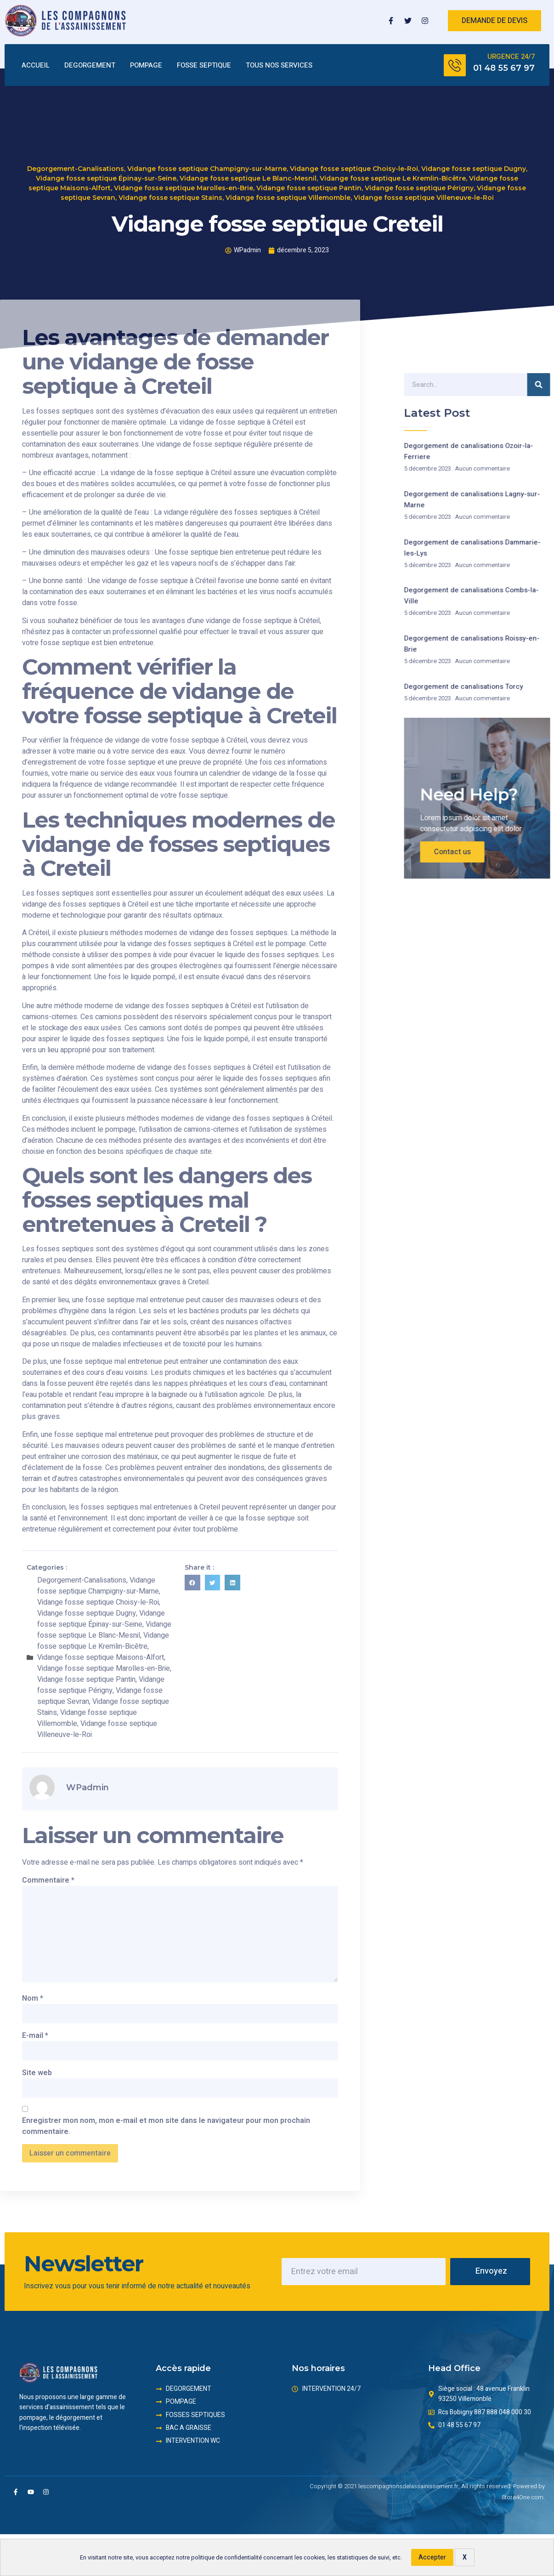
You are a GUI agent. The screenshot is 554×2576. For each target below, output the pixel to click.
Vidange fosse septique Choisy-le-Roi (354, 162)
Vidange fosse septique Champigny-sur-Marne (207, 162)
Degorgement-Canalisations (75, 162)
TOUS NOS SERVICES (279, 65)
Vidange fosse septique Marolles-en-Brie (183, 181)
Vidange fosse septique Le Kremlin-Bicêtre (393, 171)
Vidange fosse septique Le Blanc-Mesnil (248, 171)
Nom (32, 1998)
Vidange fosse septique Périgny (419, 181)
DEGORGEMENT (89, 65)
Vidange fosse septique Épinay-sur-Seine (106, 171)
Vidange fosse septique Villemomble (288, 191)
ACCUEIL (36, 65)
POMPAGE (146, 65)
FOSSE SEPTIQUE (204, 65)
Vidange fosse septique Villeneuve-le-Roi (424, 191)
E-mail (35, 2035)
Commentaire (48, 1880)
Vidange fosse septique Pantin (309, 181)
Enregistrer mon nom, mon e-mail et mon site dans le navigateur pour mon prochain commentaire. (166, 2126)
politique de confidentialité (226, 2557)
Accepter (432, 2557)
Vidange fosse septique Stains (170, 191)
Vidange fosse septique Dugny (473, 162)
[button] (192, 1582)
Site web (37, 2072)
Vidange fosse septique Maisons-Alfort (100, 1657)
